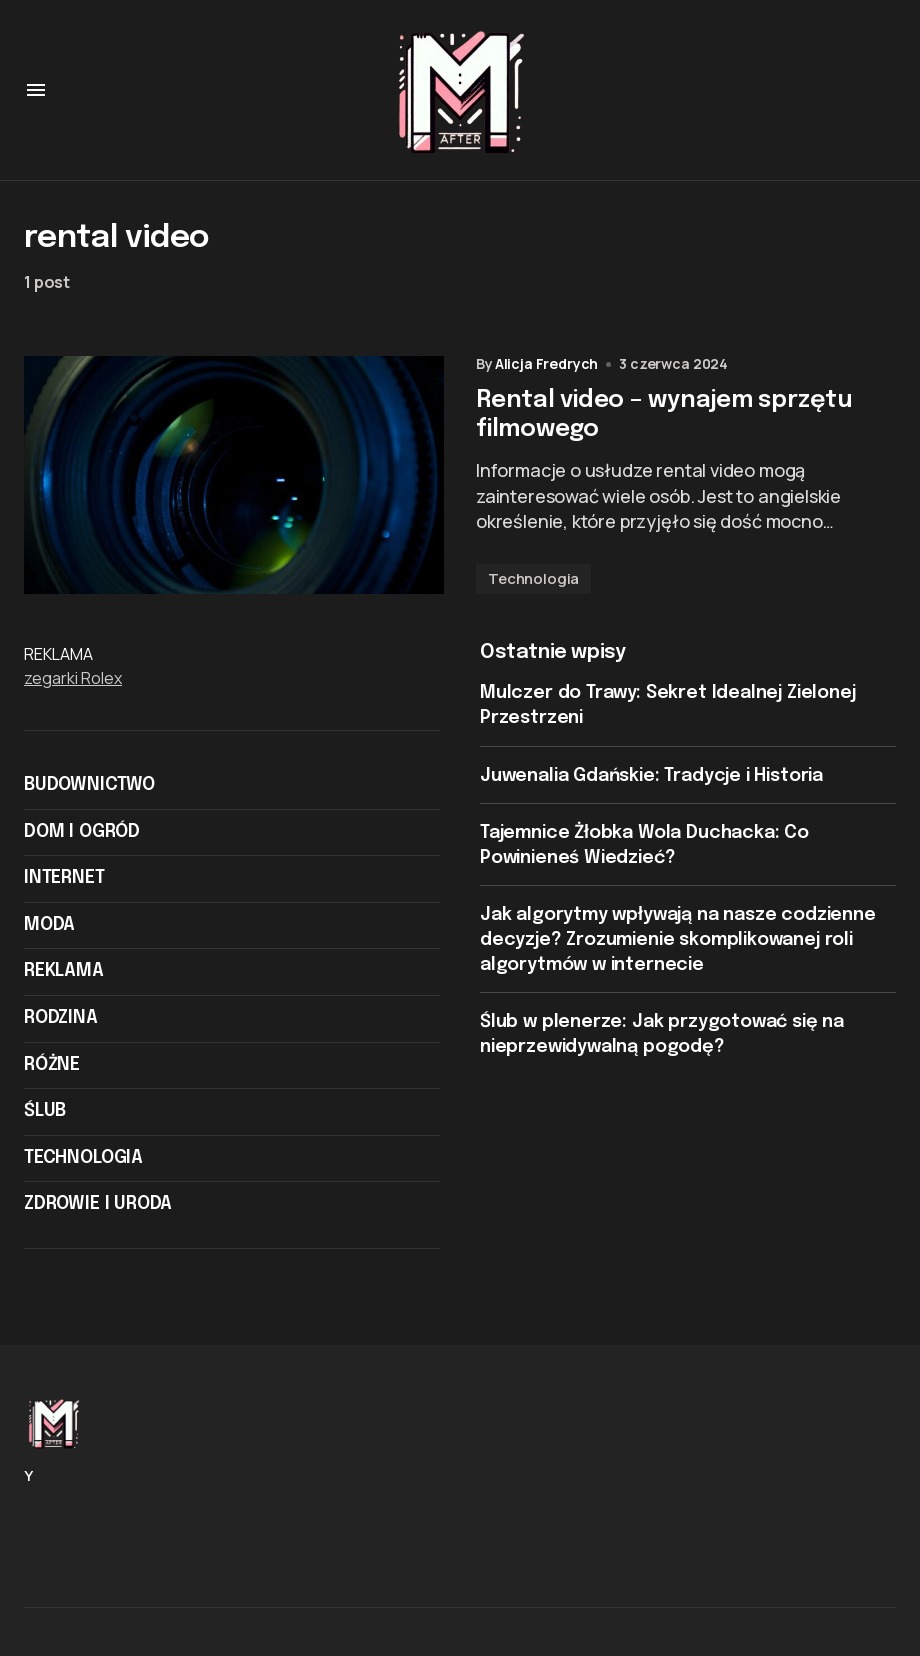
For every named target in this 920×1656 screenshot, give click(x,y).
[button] (36, 90)
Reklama (64, 971)
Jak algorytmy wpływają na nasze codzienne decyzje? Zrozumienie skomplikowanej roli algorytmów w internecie (678, 939)
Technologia (533, 578)
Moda (49, 925)
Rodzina (61, 1018)
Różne (52, 1065)
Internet (64, 878)
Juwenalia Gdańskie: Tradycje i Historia (651, 776)
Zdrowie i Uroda (98, 1204)
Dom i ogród (82, 832)
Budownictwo (89, 785)
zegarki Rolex (73, 678)
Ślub (45, 1111)
